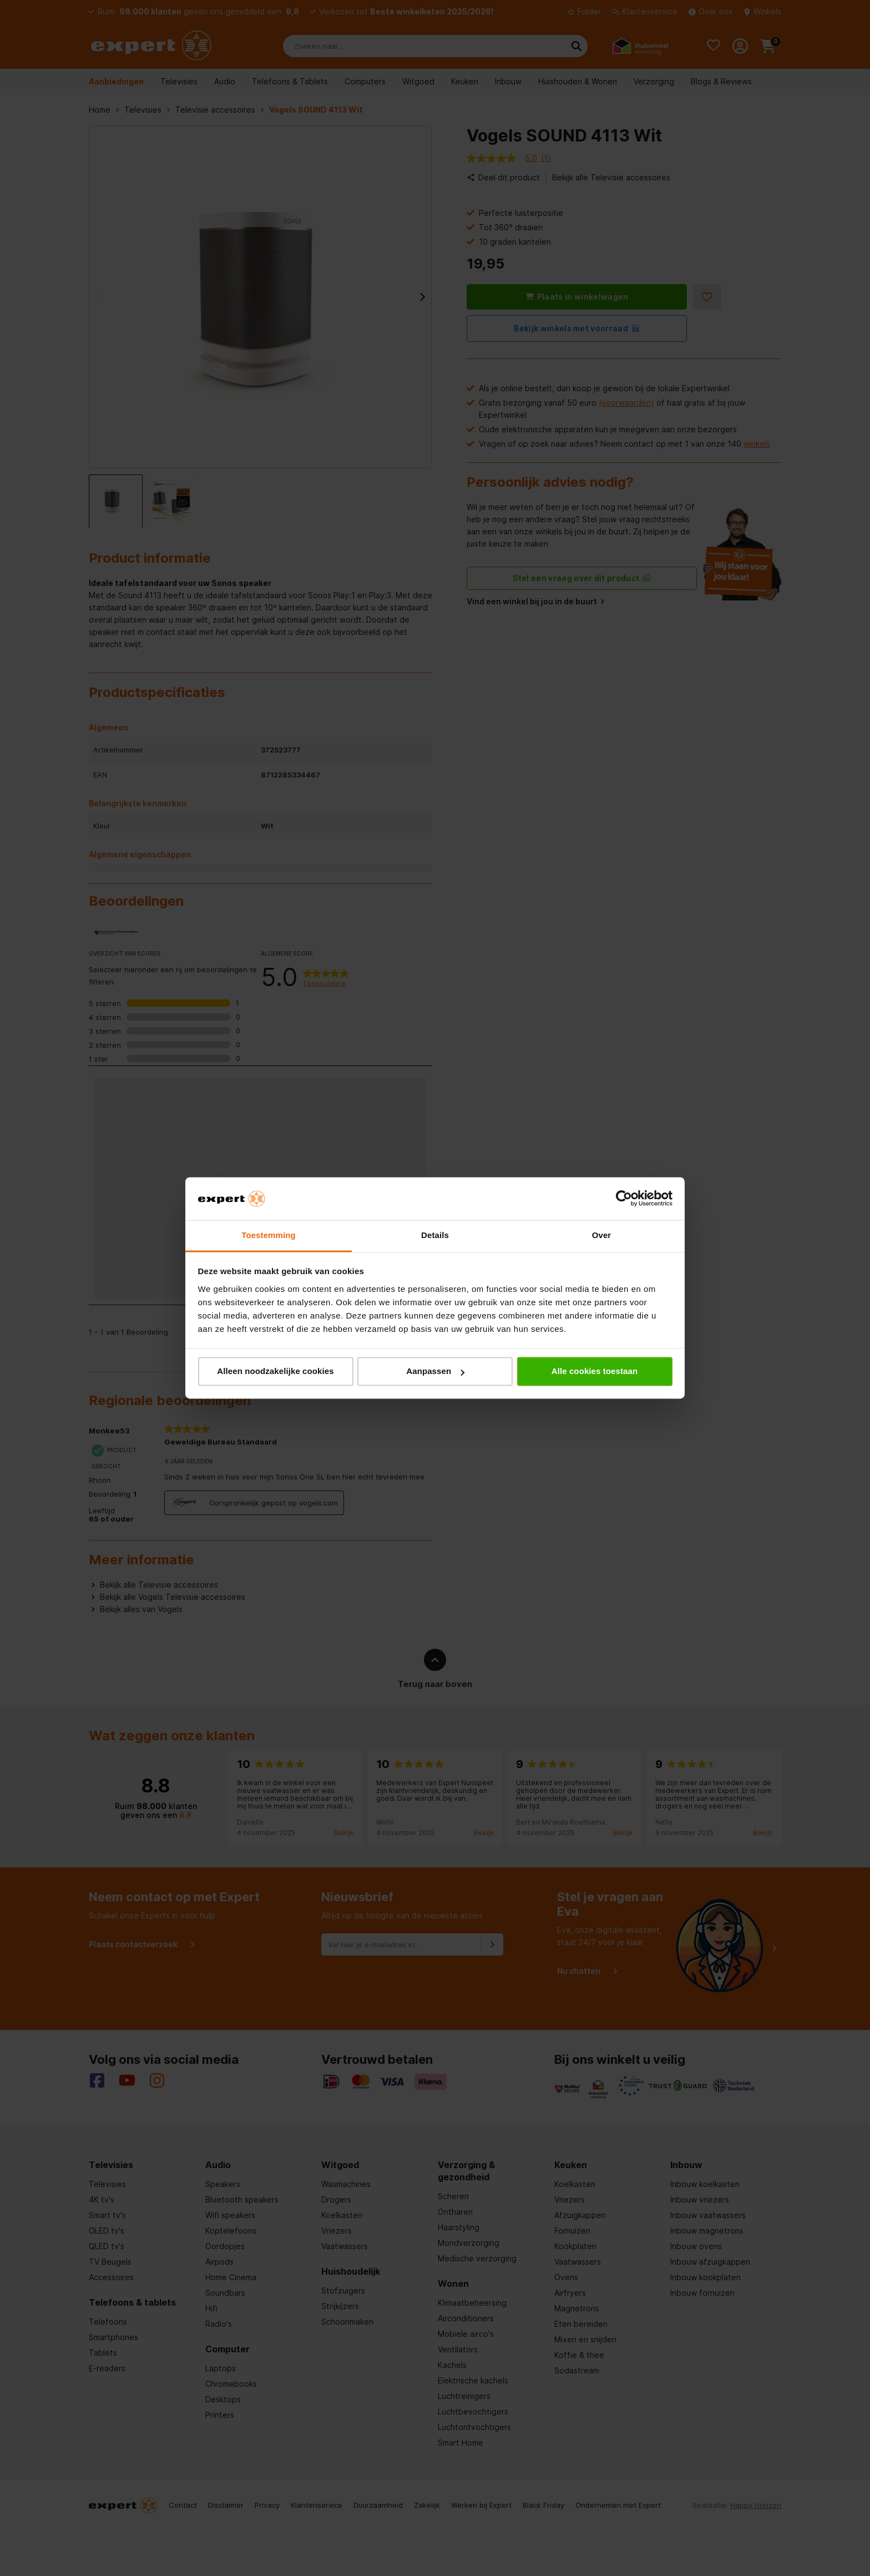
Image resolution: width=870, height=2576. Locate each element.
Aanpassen (435, 1371)
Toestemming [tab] (268, 1235)
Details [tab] (435, 1235)
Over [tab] (601, 1235)
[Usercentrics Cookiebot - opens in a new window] (623, 1198)
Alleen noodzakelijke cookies (275, 1371)
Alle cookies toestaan (595, 1371)
